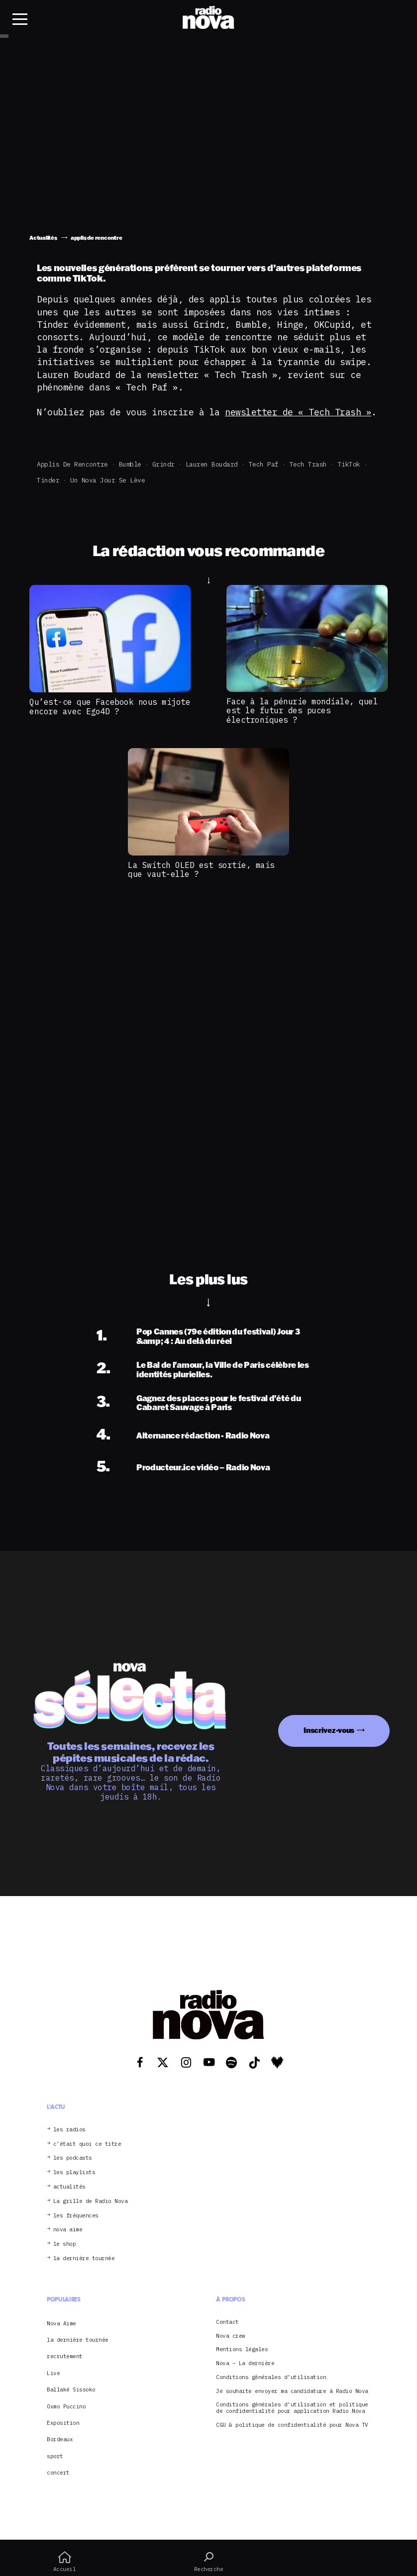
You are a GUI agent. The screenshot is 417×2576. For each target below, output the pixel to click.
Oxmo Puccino (66, 2406)
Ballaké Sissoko (71, 2389)
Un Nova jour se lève (107, 480)
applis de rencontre (72, 464)
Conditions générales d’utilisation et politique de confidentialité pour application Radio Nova (292, 2407)
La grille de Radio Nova (90, 2201)
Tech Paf (264, 464)
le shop (64, 2244)
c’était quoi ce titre (87, 2144)
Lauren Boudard (212, 464)
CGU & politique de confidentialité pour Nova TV (292, 2425)
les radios (69, 2129)
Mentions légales (242, 2349)
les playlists (74, 2172)
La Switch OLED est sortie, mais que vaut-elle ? (201, 869)
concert (58, 2472)
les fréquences (76, 2215)
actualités (69, 2187)
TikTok (349, 464)
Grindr (163, 464)
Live (53, 2373)
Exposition (63, 2422)
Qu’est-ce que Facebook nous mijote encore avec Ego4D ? (109, 706)
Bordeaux (60, 2439)
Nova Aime (61, 2323)
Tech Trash (308, 464)
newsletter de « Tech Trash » (298, 412)
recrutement (65, 2356)
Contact (227, 2322)
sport (55, 2456)
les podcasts (72, 2158)
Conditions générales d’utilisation (271, 2377)
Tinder (48, 480)
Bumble (130, 464)
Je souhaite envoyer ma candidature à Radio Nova (292, 2391)
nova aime (68, 2229)
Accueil (64, 2562)
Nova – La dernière (245, 2363)
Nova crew (230, 2336)
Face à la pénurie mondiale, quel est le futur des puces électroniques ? (302, 710)
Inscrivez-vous (329, 1730)
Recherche (208, 2562)
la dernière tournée (84, 2258)
